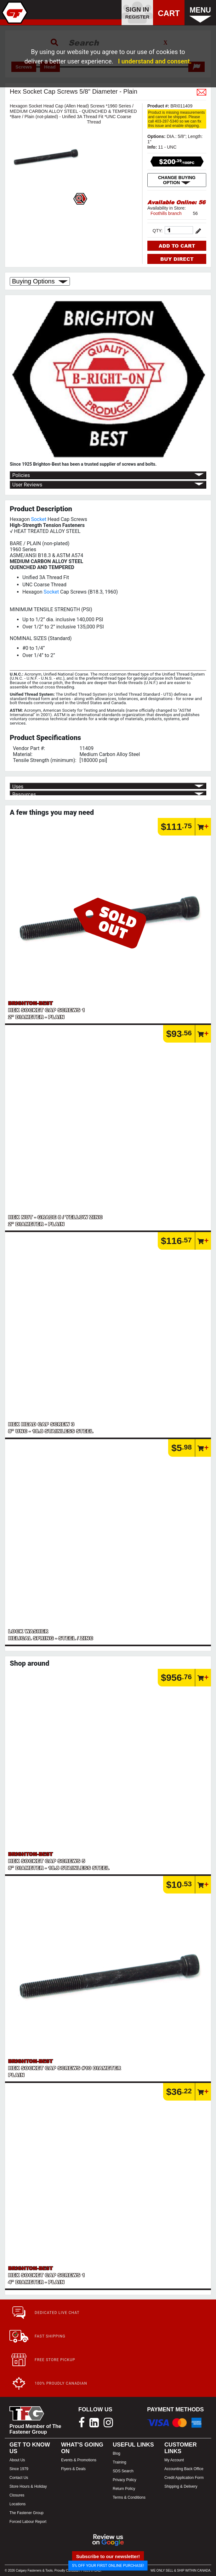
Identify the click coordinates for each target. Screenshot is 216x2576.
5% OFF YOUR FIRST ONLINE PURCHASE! (108, 2565)
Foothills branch (166, 213)
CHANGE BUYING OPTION (177, 180)
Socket (38, 519)
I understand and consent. (155, 61)
